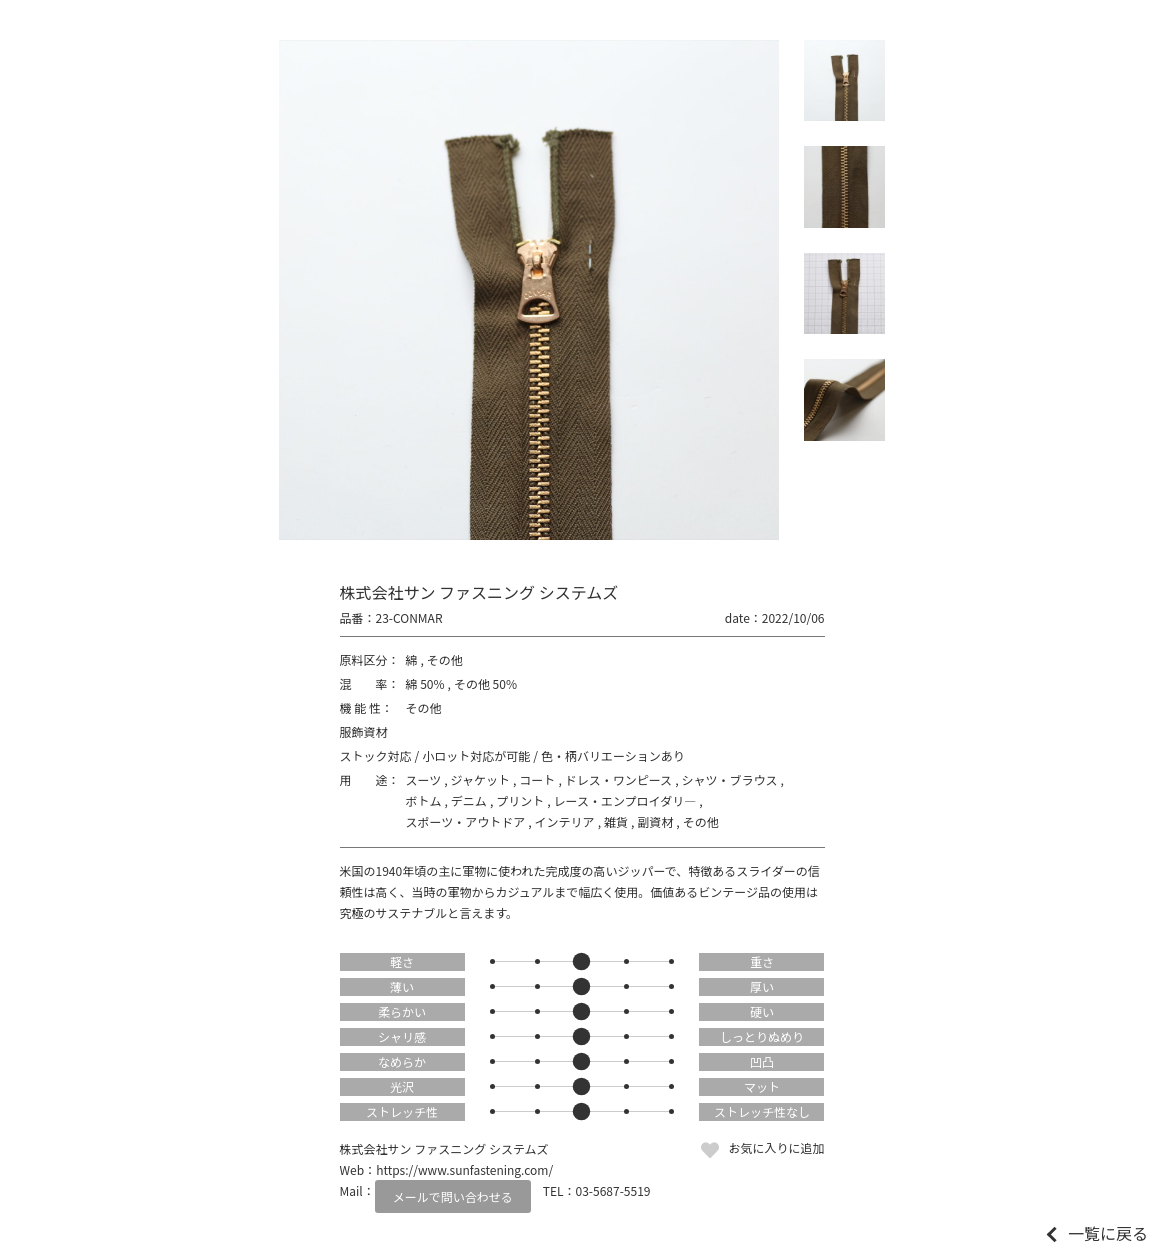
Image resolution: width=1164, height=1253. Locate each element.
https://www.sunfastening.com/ (464, 1169)
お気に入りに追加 (776, 1147)
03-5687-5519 (613, 1190)
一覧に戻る (1108, 1233)
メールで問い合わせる (453, 1196)
